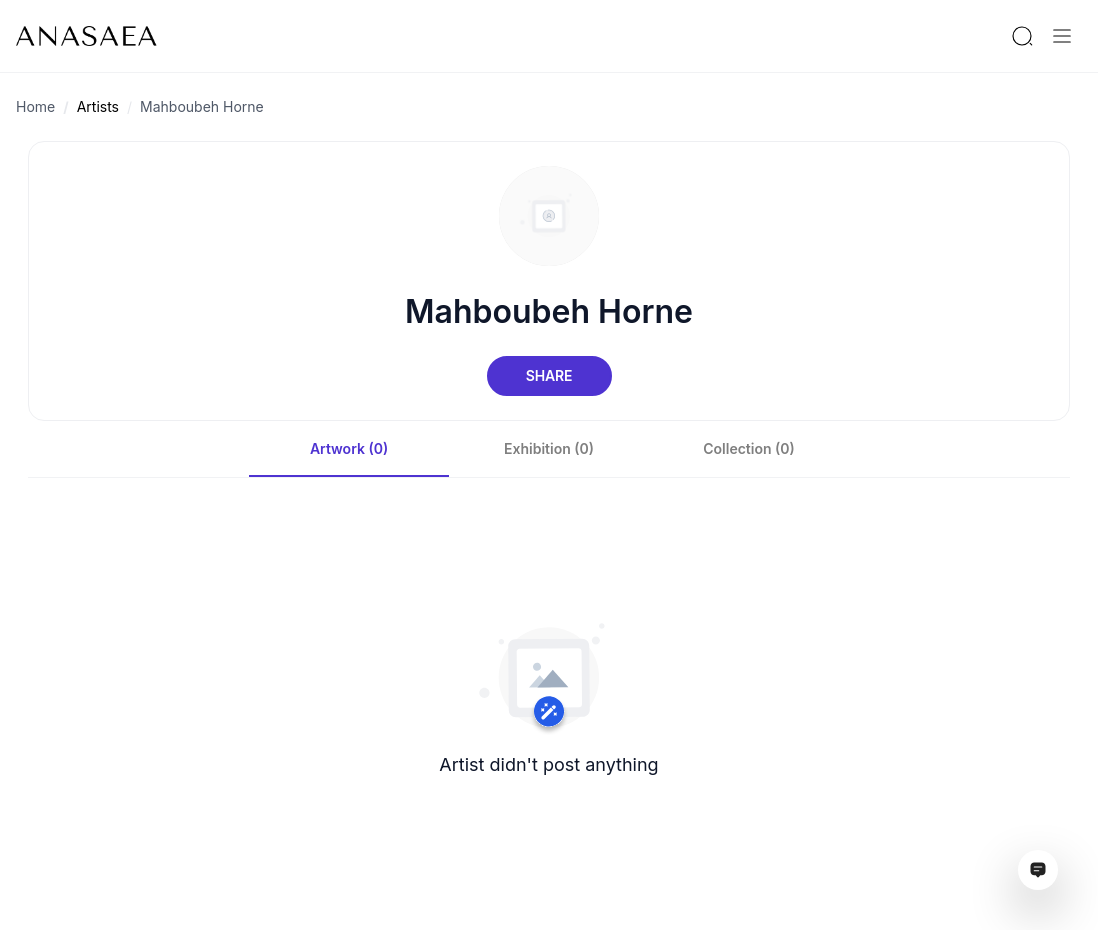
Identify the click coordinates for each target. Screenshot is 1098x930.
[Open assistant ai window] (1038, 870)
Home (35, 106)
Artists (98, 106)
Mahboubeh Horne (202, 106)
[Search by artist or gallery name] (1022, 36)
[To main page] (86, 36)
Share (549, 375)
